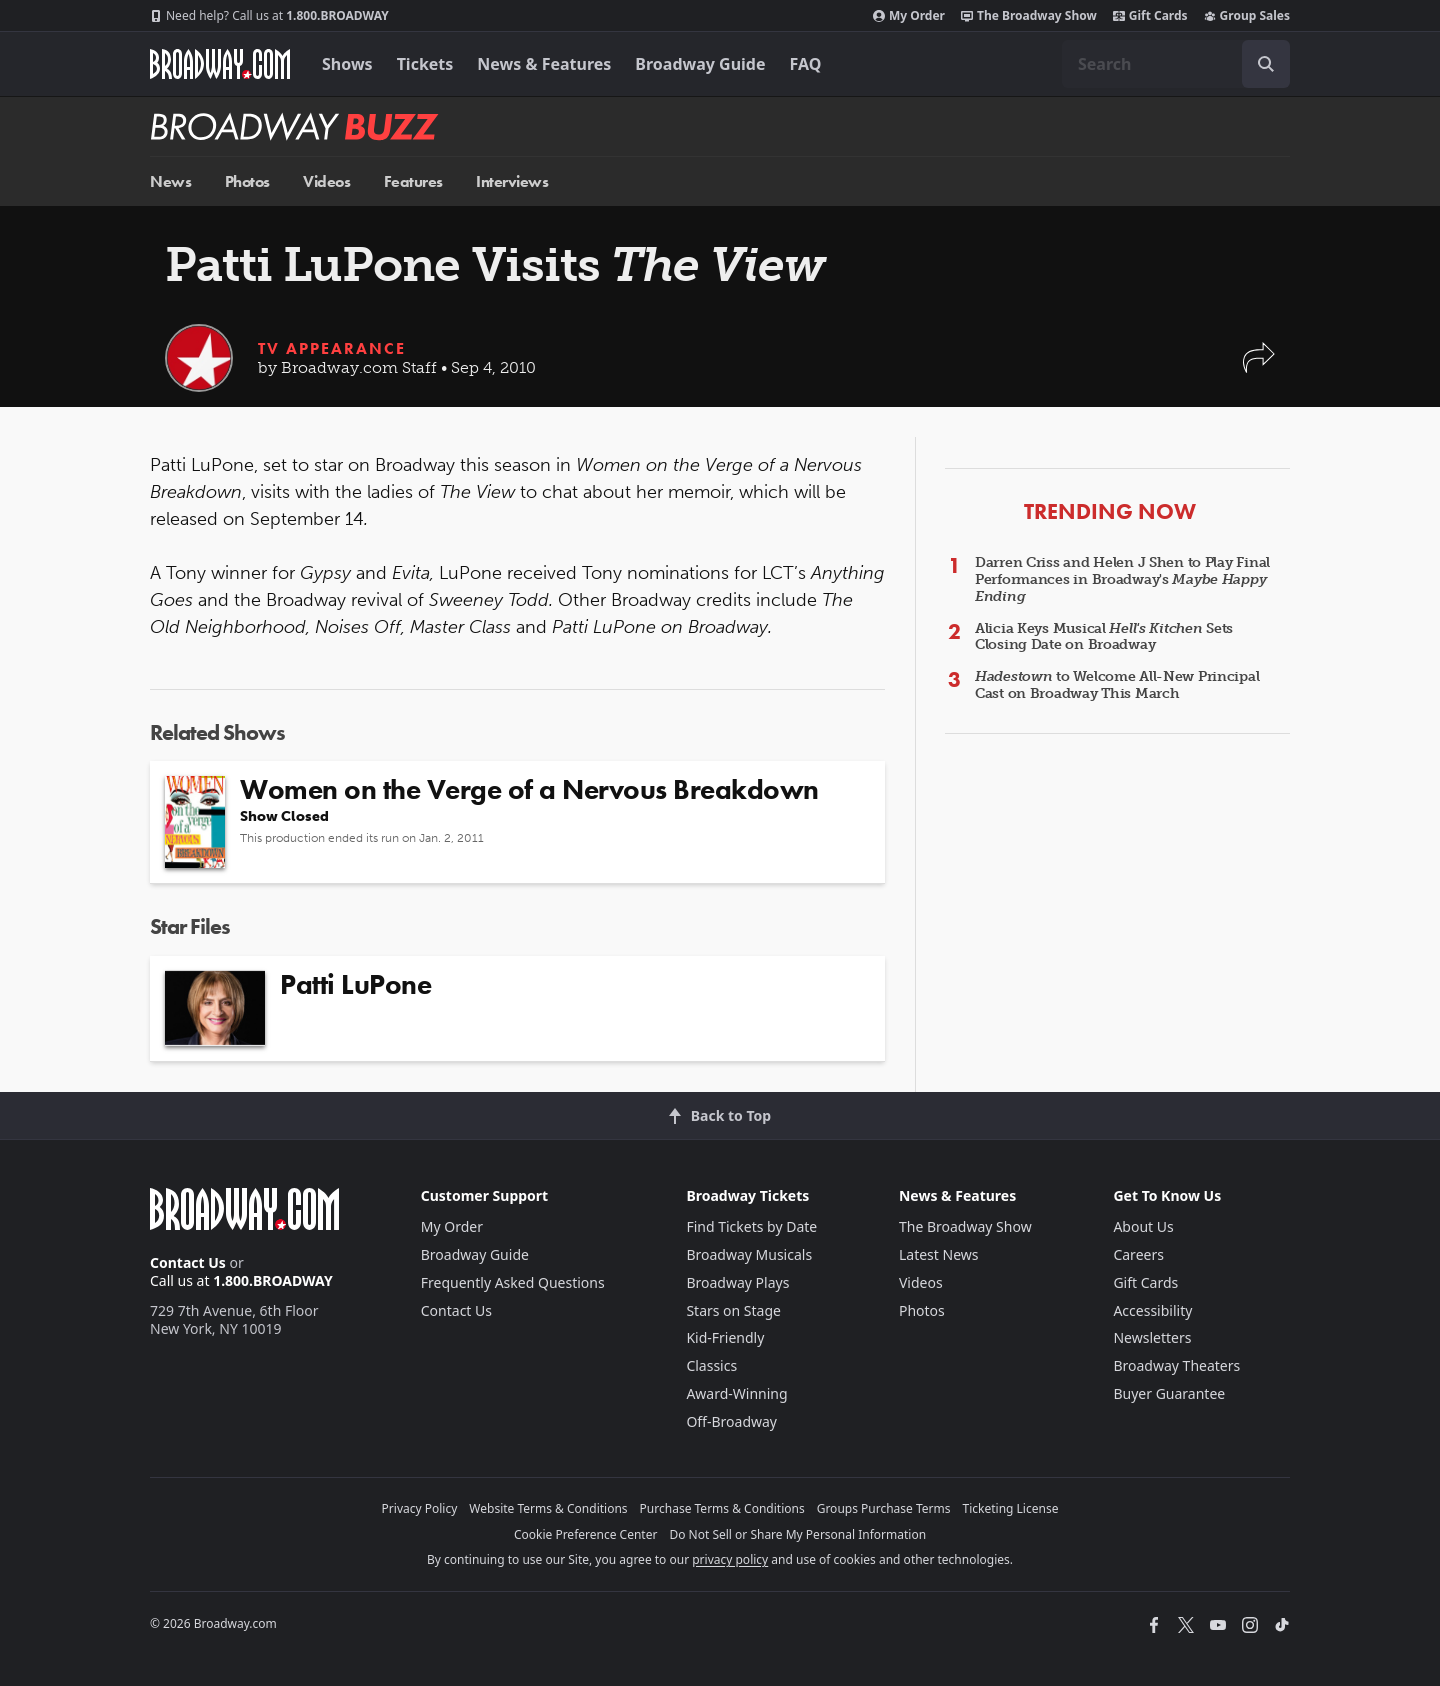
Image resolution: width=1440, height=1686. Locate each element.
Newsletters (1152, 1337)
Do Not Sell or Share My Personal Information (797, 1534)
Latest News (939, 1254)
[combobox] (1176, 64)
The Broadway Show (1029, 16)
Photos (247, 181)
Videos (326, 181)
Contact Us (188, 1262)
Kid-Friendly (725, 1337)
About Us (1143, 1226)
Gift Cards (1150, 16)
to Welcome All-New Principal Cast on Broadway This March (1117, 685)
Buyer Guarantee (1169, 1393)
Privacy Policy (420, 1508)
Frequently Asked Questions (513, 1282)
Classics (711, 1365)
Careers (1138, 1254)
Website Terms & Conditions (548, 1508)
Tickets (425, 64)
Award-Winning (736, 1393)
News (170, 181)
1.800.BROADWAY (269, 16)
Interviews (512, 181)
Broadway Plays (737, 1282)
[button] (1259, 367)
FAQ (806, 64)
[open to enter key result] (1266, 64)
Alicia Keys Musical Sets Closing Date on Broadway (1104, 637)
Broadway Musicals (749, 1254)
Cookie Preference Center (586, 1534)
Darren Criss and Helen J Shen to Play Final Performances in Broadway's (1122, 579)
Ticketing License (1011, 1508)
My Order (909, 16)
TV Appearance (332, 348)
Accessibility (1152, 1310)
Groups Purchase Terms (884, 1508)
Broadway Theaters (1176, 1365)
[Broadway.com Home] (220, 64)
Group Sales (1247, 16)
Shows (347, 64)
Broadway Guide (700, 64)
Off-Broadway (731, 1421)
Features (413, 181)
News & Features (544, 64)
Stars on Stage (733, 1310)
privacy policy (730, 1559)
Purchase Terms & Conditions (722, 1508)
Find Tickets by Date (751, 1226)
